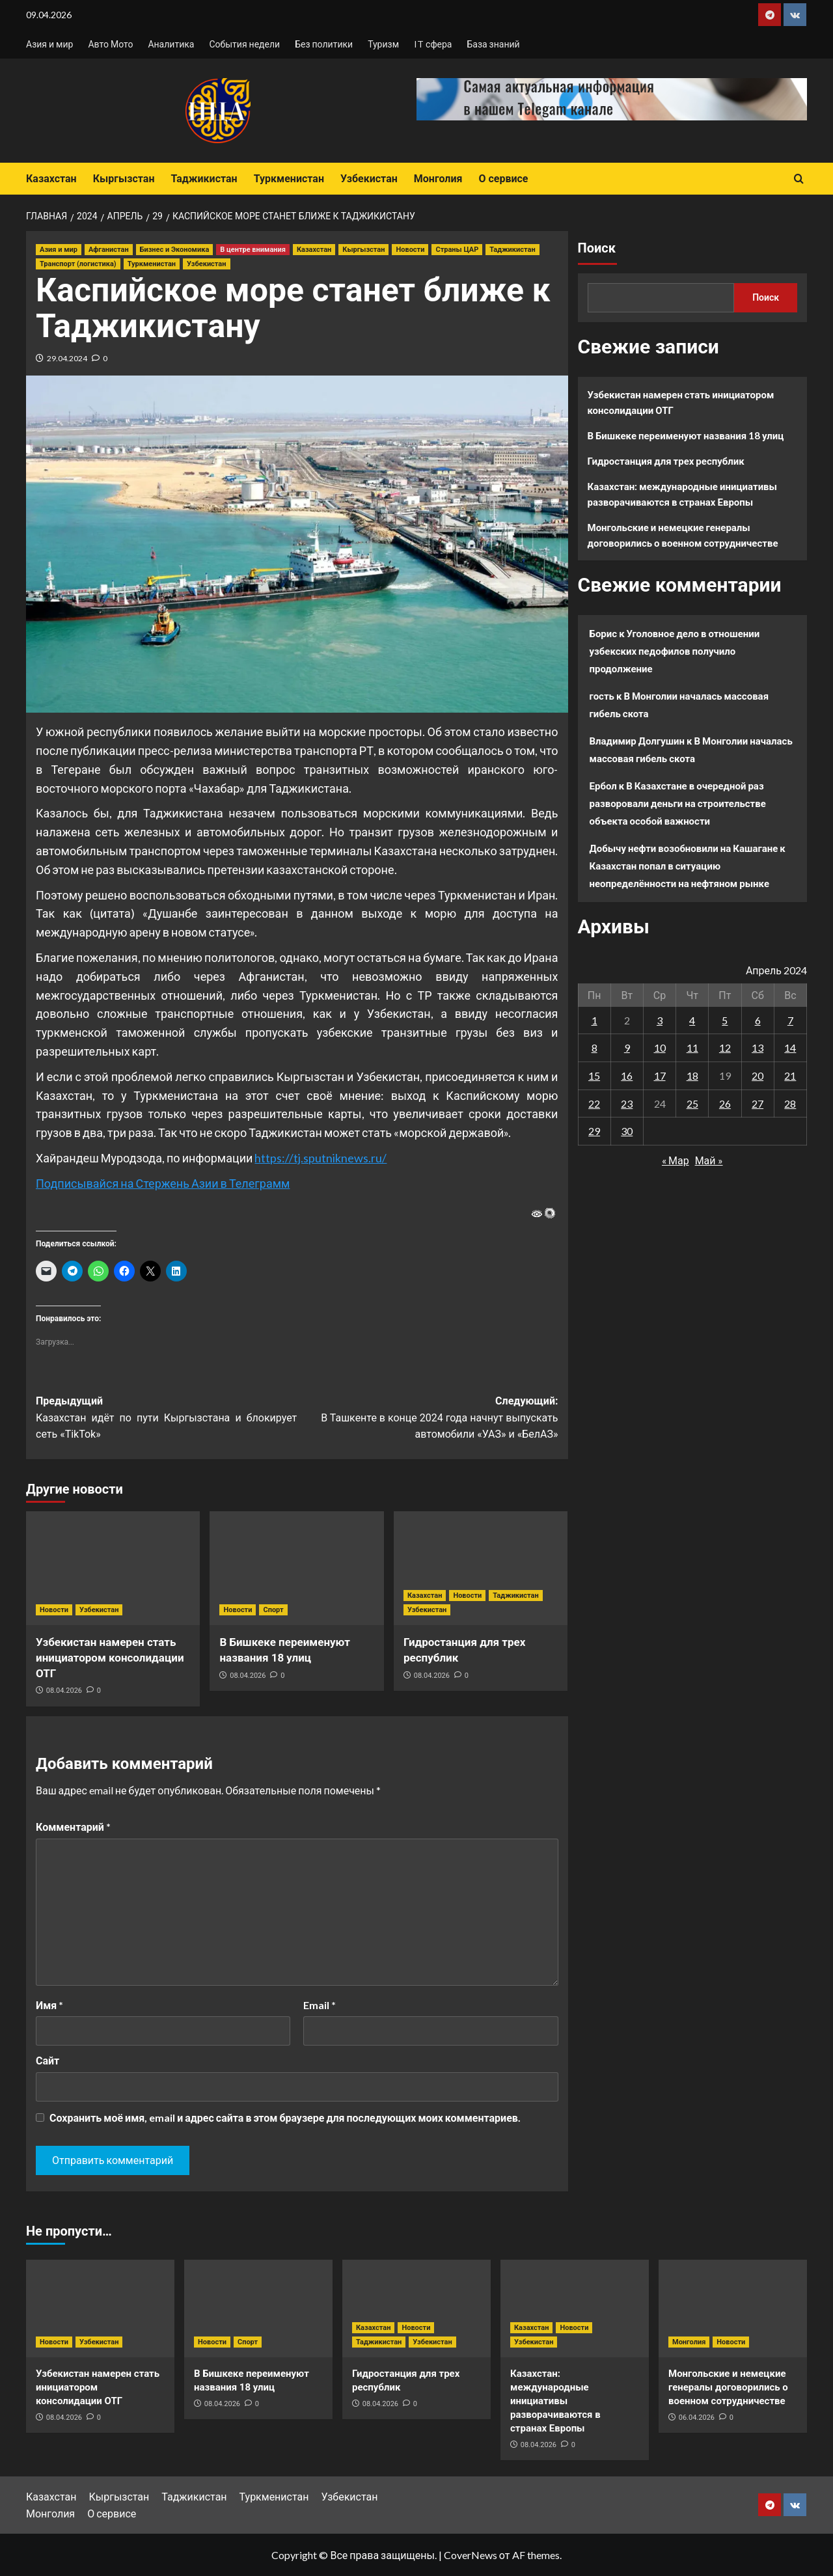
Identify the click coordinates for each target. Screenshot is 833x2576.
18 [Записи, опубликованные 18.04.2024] (692, 1075)
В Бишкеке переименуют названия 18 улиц (686, 435)
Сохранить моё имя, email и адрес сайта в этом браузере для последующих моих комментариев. (285, 2117)
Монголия (438, 178)
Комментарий (73, 1826)
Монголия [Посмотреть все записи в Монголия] (688, 2342)
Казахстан (51, 178)
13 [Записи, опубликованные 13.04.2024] (757, 1047)
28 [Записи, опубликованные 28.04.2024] (790, 1103)
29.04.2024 (67, 358)
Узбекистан (369, 178)
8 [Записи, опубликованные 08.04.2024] (594, 1047)
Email (319, 2005)
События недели (244, 43)
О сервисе (503, 178)
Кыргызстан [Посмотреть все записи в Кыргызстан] (363, 249)
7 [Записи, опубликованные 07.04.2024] (790, 1020)
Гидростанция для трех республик (666, 461)
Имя (49, 2005)
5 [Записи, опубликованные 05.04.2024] (725, 1020)
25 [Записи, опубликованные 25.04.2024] (692, 1103)
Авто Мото (110, 43)
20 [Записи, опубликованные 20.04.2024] (757, 1075)
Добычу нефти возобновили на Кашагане (684, 848)
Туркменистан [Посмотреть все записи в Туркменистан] (152, 264)
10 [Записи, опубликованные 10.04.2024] (660, 1047)
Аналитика (171, 43)
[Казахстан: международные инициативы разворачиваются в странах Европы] (574, 2308)
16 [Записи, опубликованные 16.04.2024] (627, 1075)
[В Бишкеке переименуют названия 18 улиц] (296, 1568)
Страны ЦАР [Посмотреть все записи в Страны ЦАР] (456, 249)
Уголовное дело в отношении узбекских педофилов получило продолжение (675, 650)
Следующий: (427, 1419)
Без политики (324, 43)
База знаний (493, 43)
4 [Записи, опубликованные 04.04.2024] (692, 1020)
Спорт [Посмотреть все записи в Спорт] (273, 1610)
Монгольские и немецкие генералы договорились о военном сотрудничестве (683, 535)
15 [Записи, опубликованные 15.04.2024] (594, 1075)
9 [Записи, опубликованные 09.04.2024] (627, 1047)
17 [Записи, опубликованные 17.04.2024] (660, 1075)
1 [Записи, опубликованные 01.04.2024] (594, 1020)
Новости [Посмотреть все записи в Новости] (410, 249)
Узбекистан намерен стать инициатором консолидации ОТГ (110, 1658)
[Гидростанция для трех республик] (480, 1568)
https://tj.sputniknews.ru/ (320, 1158)
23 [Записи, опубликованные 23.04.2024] (627, 1103)
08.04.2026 (64, 1690)
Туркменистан (289, 178)
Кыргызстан (124, 178)
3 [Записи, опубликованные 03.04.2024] (659, 1020)
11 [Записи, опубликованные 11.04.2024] (692, 1047)
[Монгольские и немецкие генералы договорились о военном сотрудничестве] (733, 2308)
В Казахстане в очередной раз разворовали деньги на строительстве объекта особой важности (678, 803)
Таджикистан (204, 178)
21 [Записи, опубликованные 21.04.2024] (790, 1075)
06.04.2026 (697, 2417)
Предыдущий (166, 1419)
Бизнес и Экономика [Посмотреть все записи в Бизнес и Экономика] (175, 249)
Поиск (597, 248)
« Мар (675, 1160)
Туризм (383, 43)
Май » (709, 1160)
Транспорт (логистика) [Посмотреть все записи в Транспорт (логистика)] (78, 264)
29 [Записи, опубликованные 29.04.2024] (594, 1131)
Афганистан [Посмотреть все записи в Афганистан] (109, 249)
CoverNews (470, 2555)
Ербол (603, 785)
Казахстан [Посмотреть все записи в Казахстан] (314, 249)
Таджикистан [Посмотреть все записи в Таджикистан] (512, 249)
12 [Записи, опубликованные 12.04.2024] (725, 1047)
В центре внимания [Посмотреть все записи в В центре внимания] (253, 249)
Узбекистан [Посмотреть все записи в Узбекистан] (206, 264)
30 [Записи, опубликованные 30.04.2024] (627, 1131)
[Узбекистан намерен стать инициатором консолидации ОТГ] (113, 1568)
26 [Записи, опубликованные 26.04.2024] (725, 1103)
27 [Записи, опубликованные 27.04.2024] (757, 1103)
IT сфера (433, 43)
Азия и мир (49, 43)
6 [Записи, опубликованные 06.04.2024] (758, 1020)
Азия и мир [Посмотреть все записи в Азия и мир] (58, 249)
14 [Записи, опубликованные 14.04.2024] (790, 1047)
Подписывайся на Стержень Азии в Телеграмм (163, 1183)
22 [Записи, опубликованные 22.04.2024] (594, 1103)
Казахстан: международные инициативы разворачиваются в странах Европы (683, 494)
